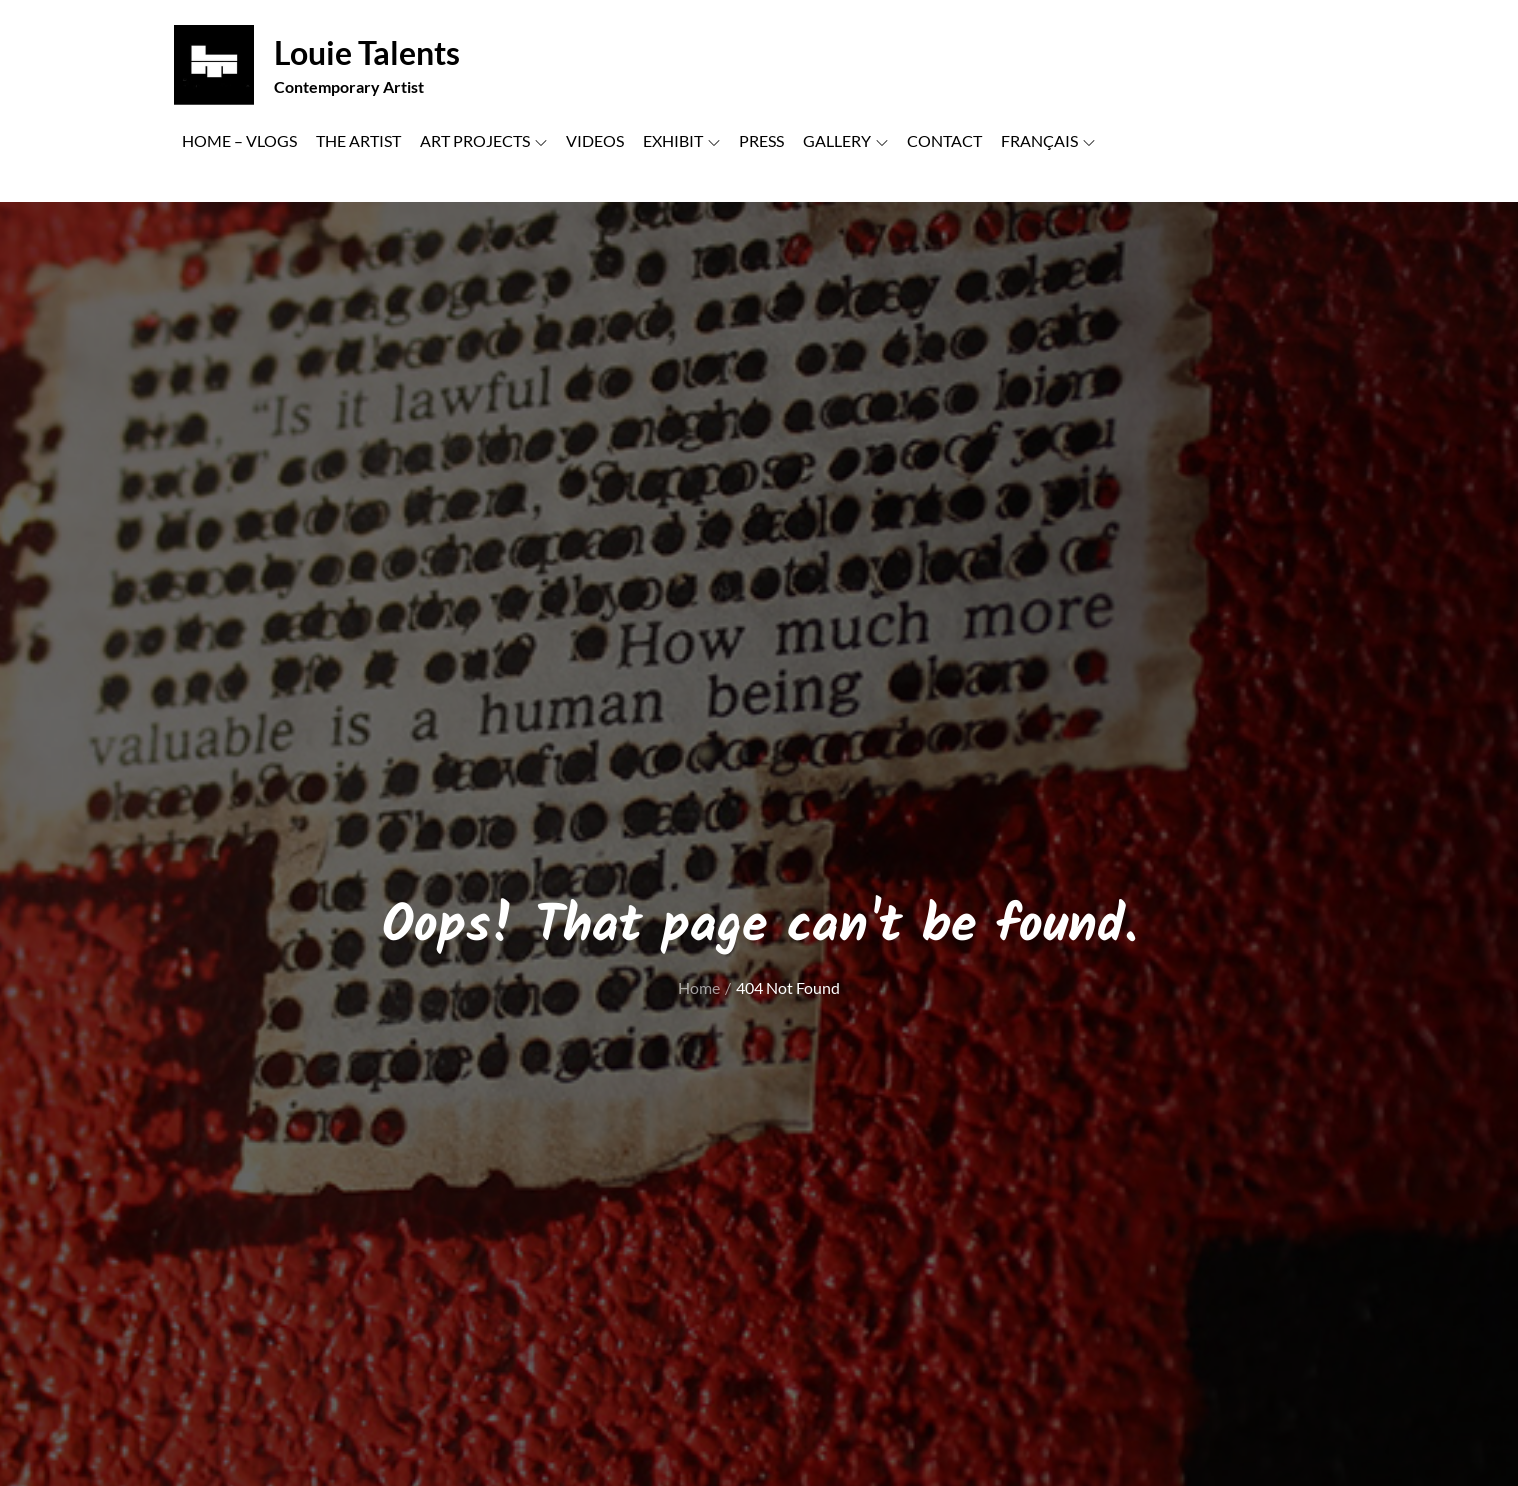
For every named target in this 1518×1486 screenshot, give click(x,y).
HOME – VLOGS (239, 140)
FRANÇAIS (1048, 140)
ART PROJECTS (483, 140)
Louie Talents (367, 52)
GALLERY (845, 140)
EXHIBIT (681, 140)
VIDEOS (595, 140)
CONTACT (944, 140)
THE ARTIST (358, 140)
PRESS (761, 140)
